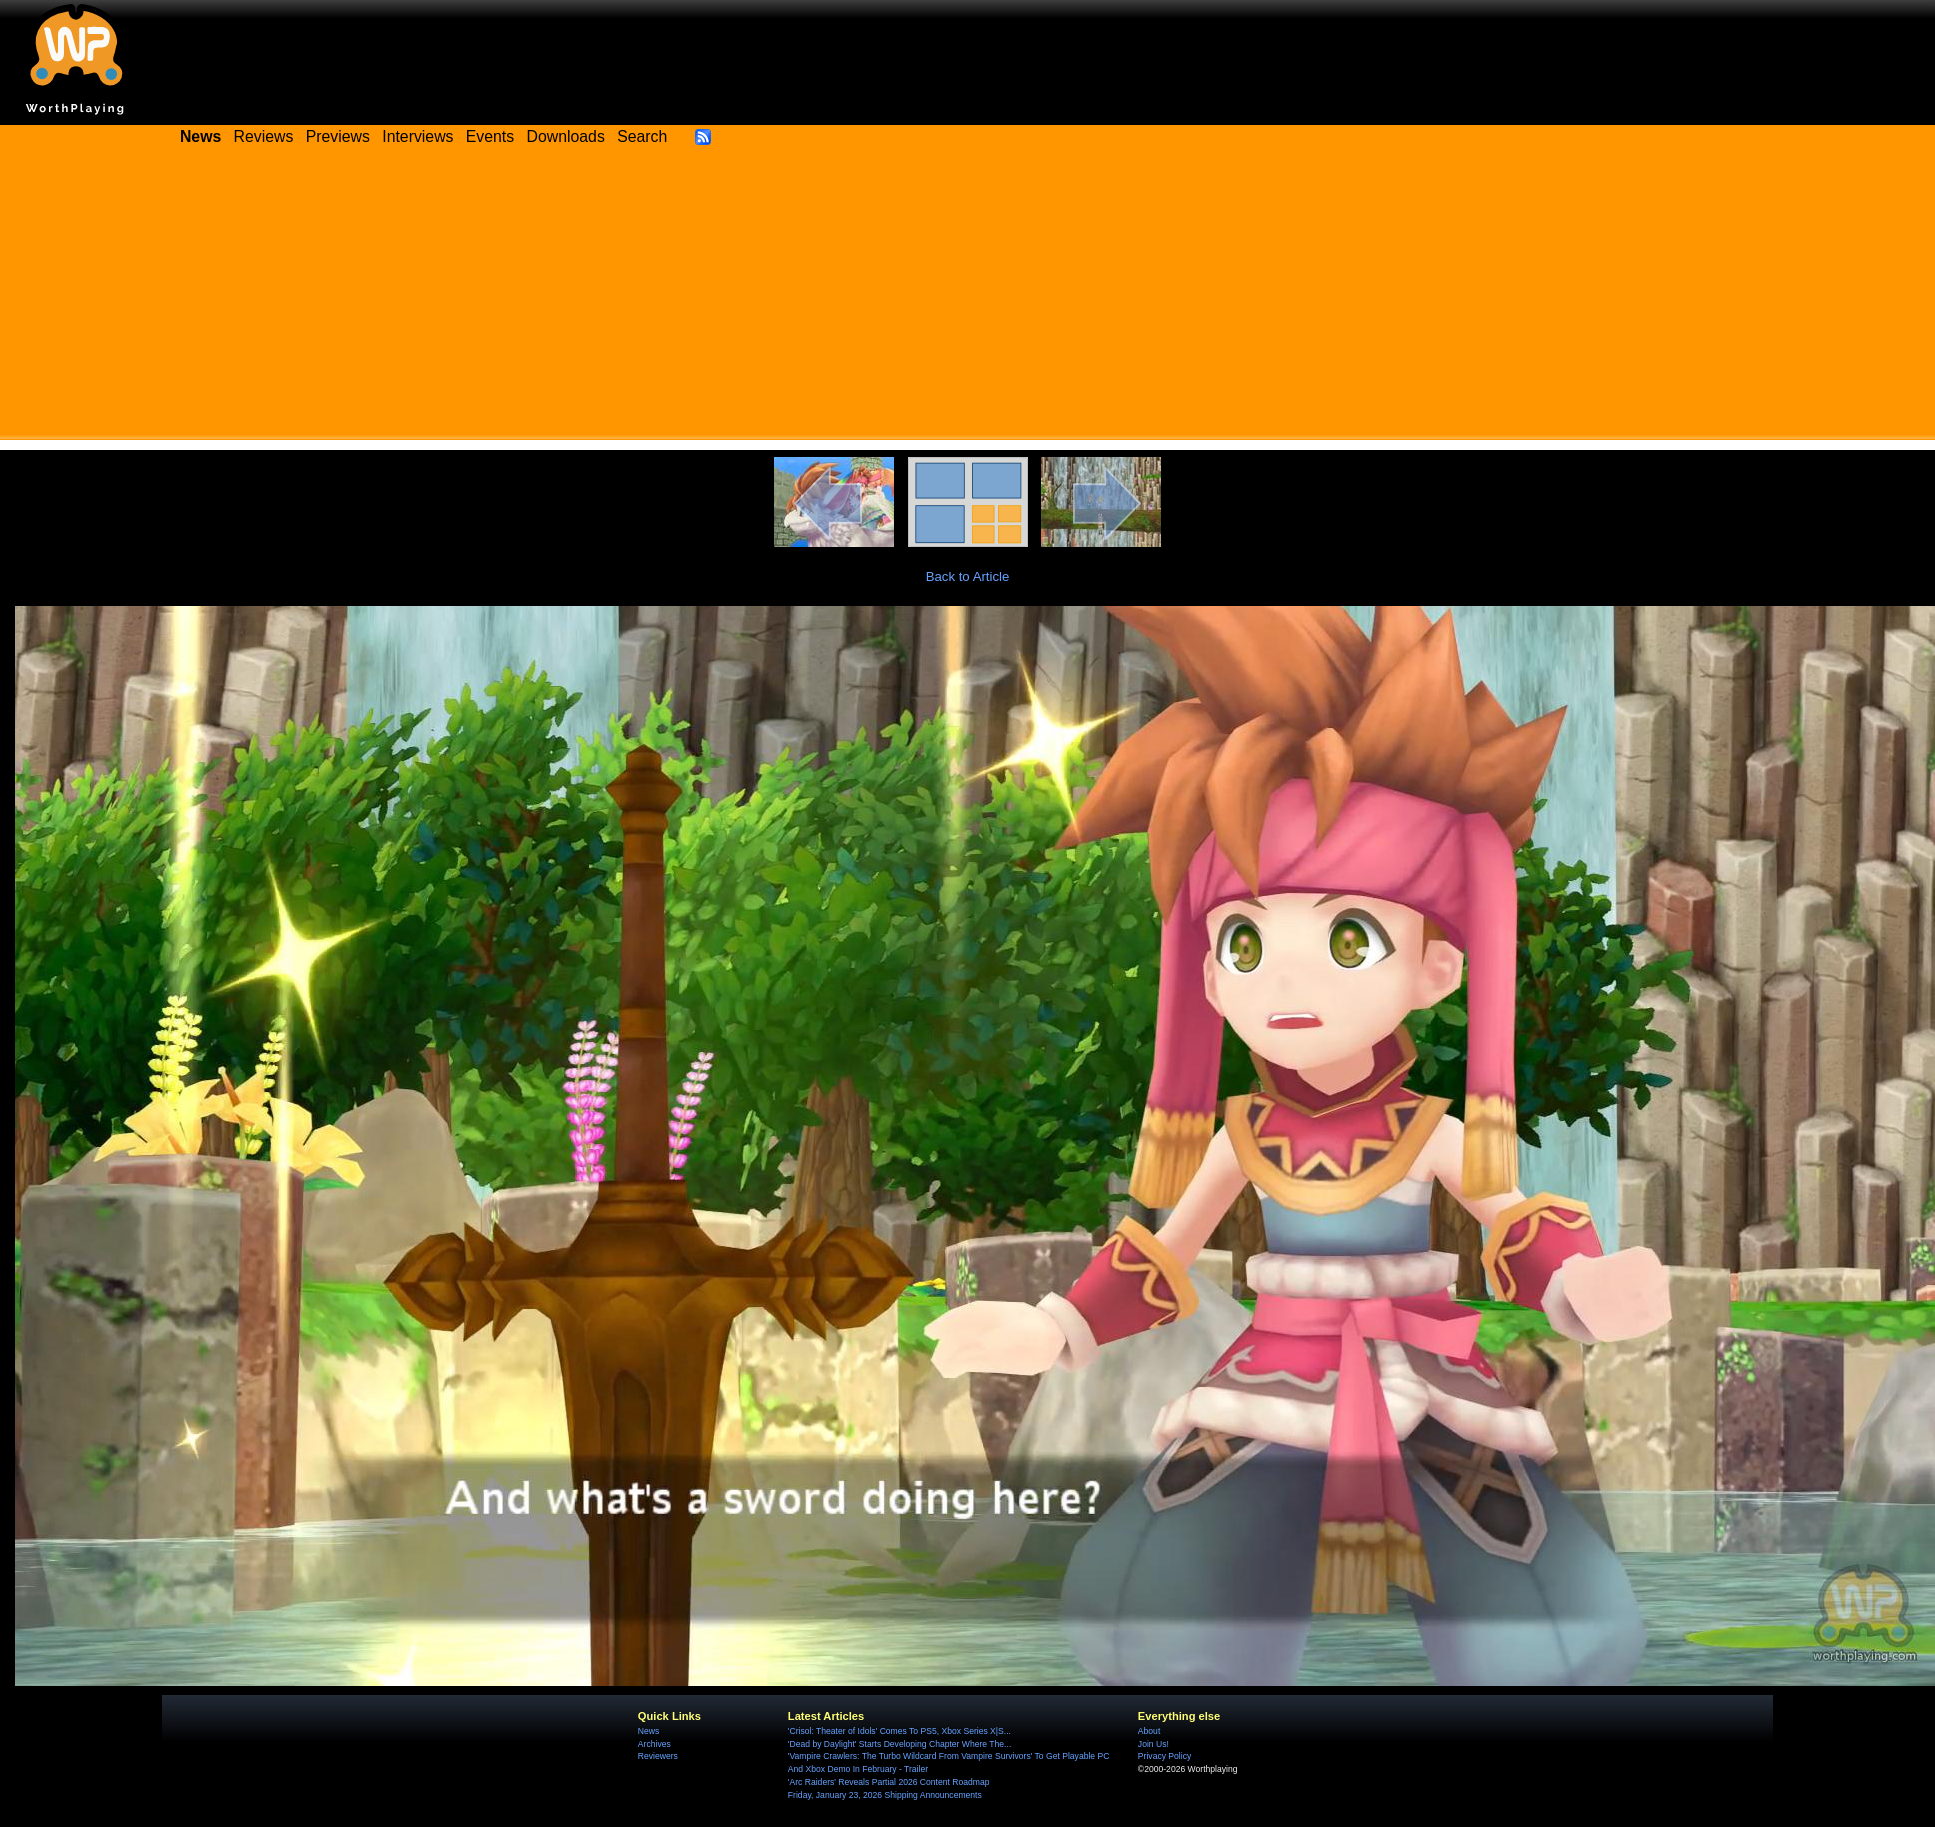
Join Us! (1153, 1744)
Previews (338, 136)
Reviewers (658, 1756)
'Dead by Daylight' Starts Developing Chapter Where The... (899, 1744)
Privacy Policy (1164, 1756)
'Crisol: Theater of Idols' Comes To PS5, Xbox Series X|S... (899, 1731)
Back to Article (968, 576)
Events (490, 136)
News (648, 1731)
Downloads (566, 136)
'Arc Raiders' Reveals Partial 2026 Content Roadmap (889, 1782)
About (1149, 1731)
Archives (654, 1744)
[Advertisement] (968, 300)
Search (642, 136)
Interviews (417, 136)
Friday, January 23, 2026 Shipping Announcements (885, 1795)
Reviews (264, 136)
